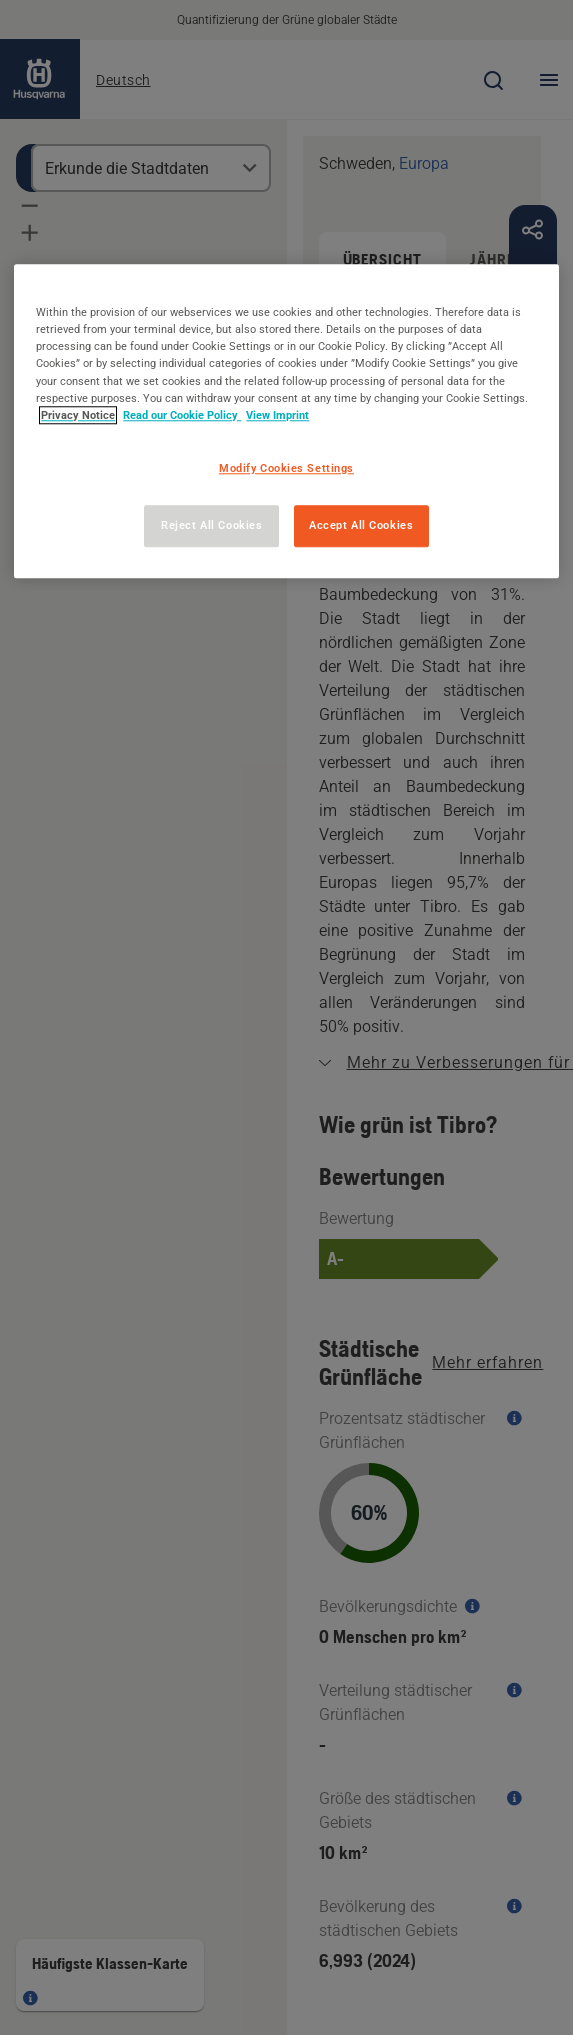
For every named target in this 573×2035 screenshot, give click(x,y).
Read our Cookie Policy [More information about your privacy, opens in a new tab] (182, 415)
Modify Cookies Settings (286, 468)
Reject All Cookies (211, 525)
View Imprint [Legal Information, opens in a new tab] (277, 415)
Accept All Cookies (361, 525)
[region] (286, 421)
